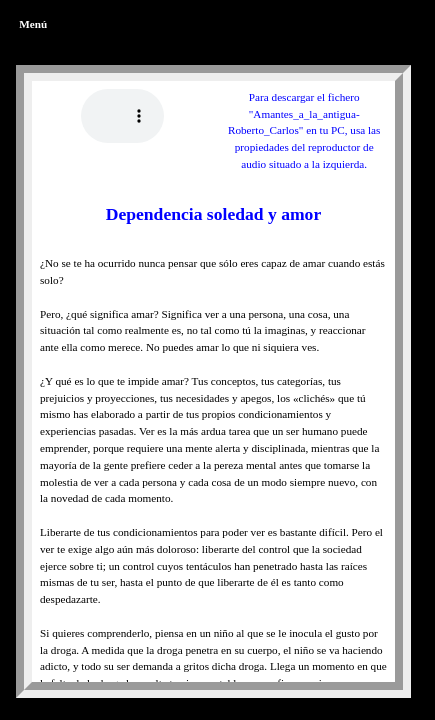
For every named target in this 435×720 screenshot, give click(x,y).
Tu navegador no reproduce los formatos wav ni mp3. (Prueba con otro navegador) (122, 116)
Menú (33, 24)
